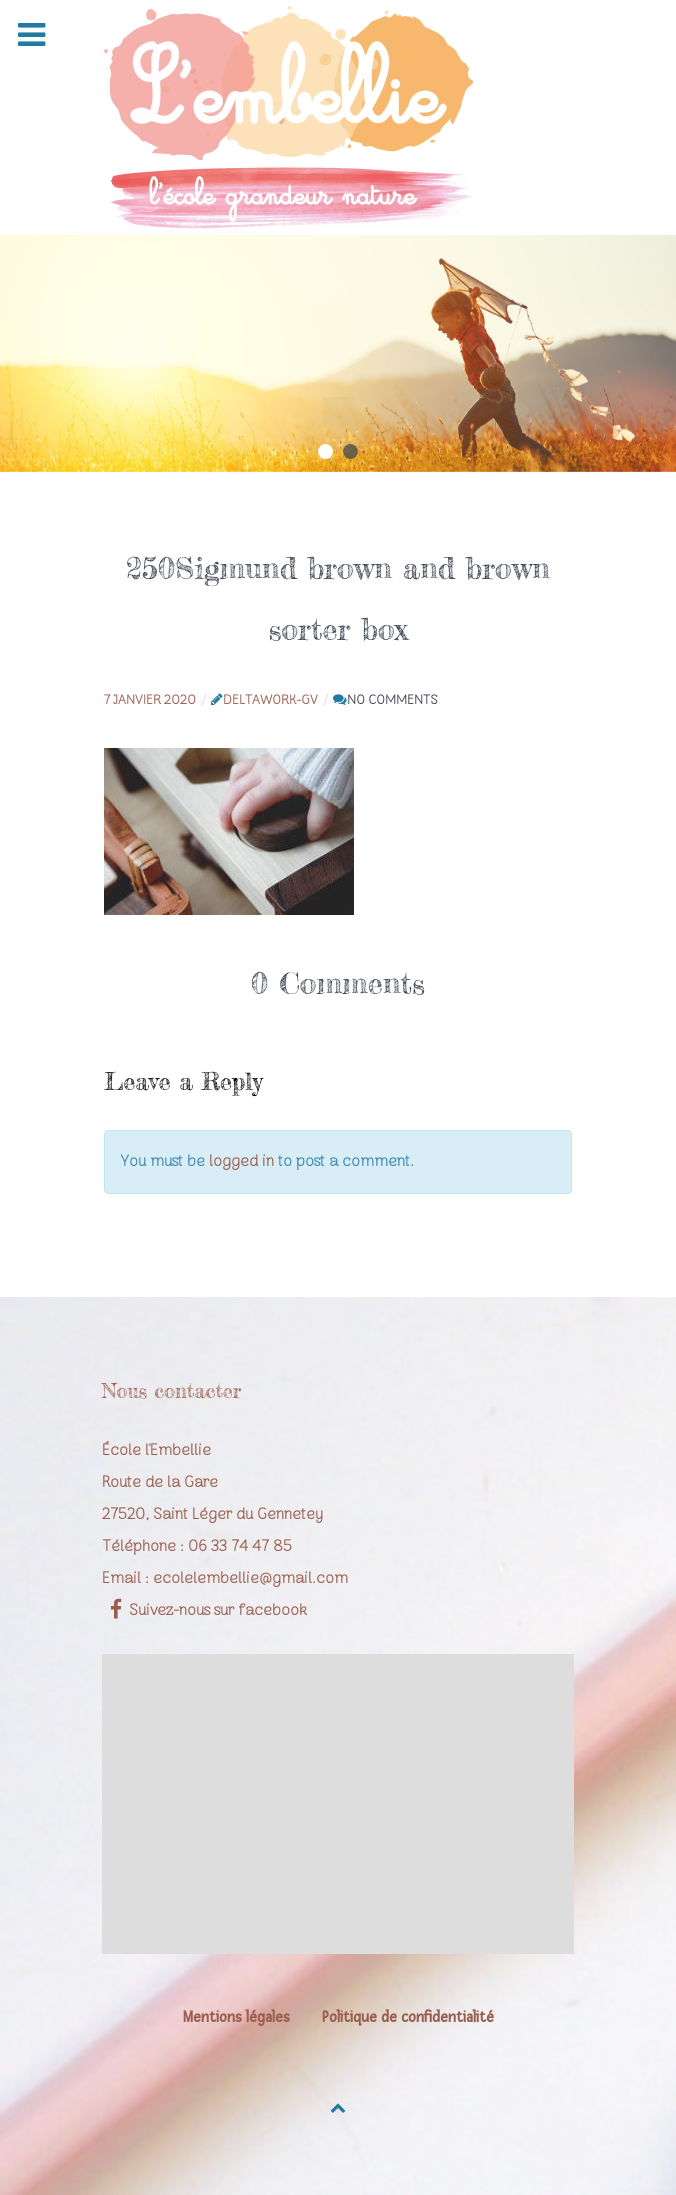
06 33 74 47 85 (240, 1547)
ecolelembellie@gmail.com (250, 1579)
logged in (241, 1162)
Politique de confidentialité (408, 2017)
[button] (325, 451)
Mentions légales (236, 2017)
